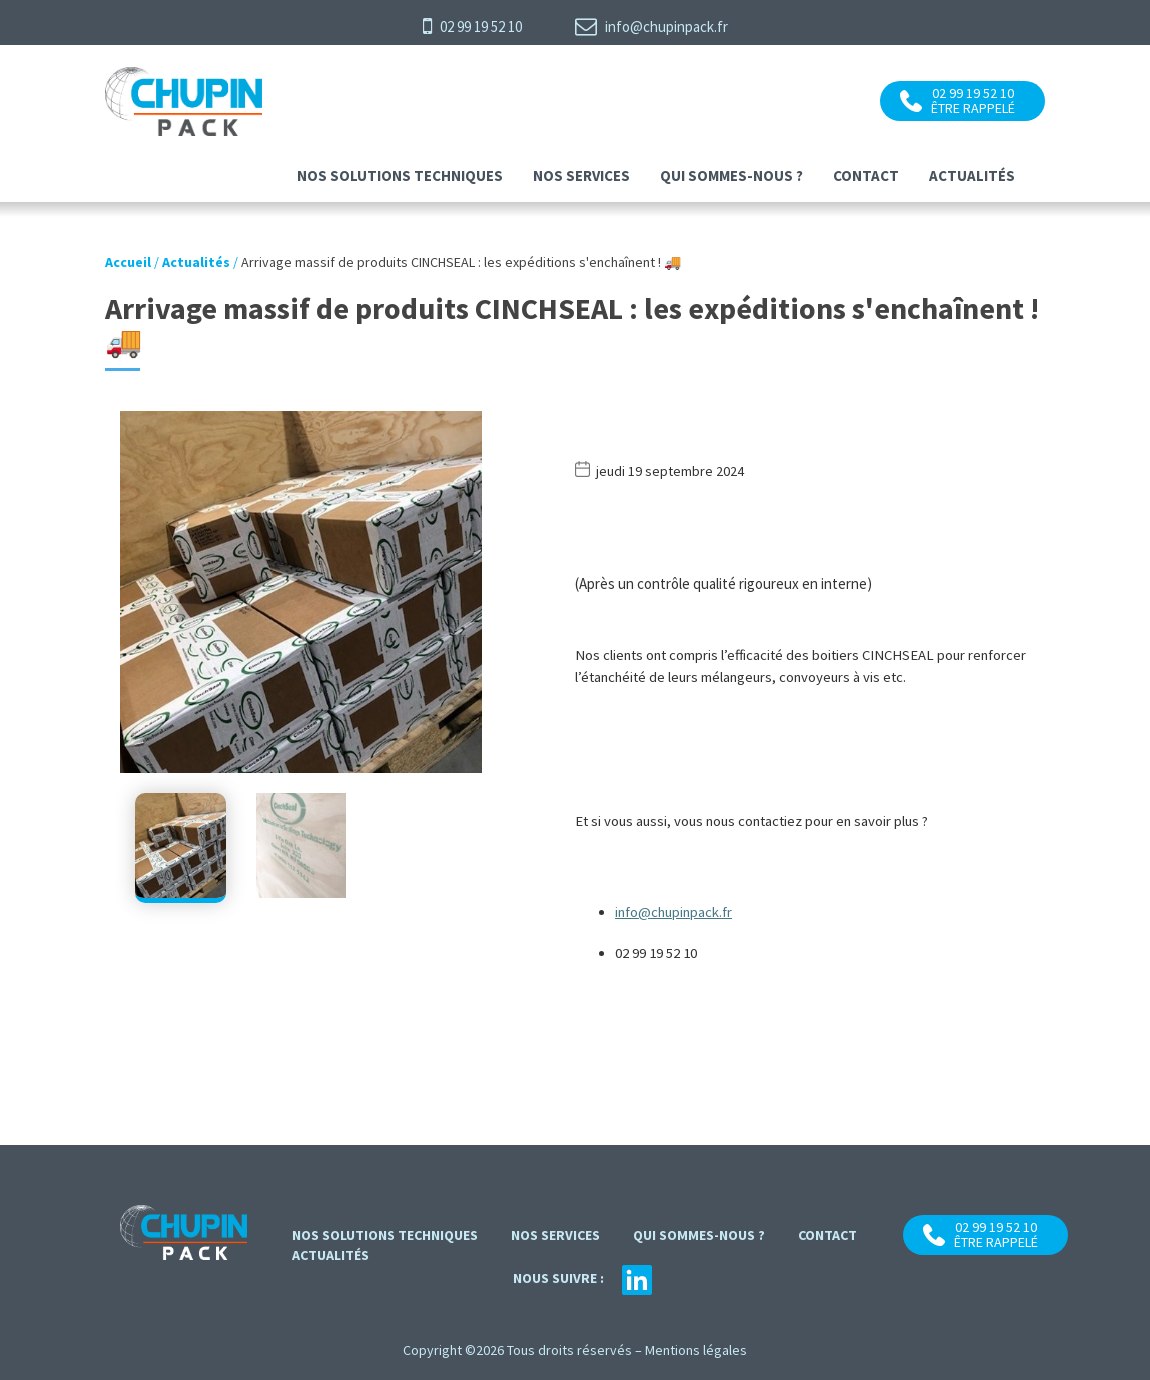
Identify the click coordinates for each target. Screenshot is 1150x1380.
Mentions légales (696, 1350)
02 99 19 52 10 (472, 26)
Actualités (972, 175)
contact (866, 175)
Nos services (581, 175)
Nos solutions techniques (400, 175)
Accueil (128, 262)
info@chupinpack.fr (651, 26)
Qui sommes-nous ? (731, 175)
